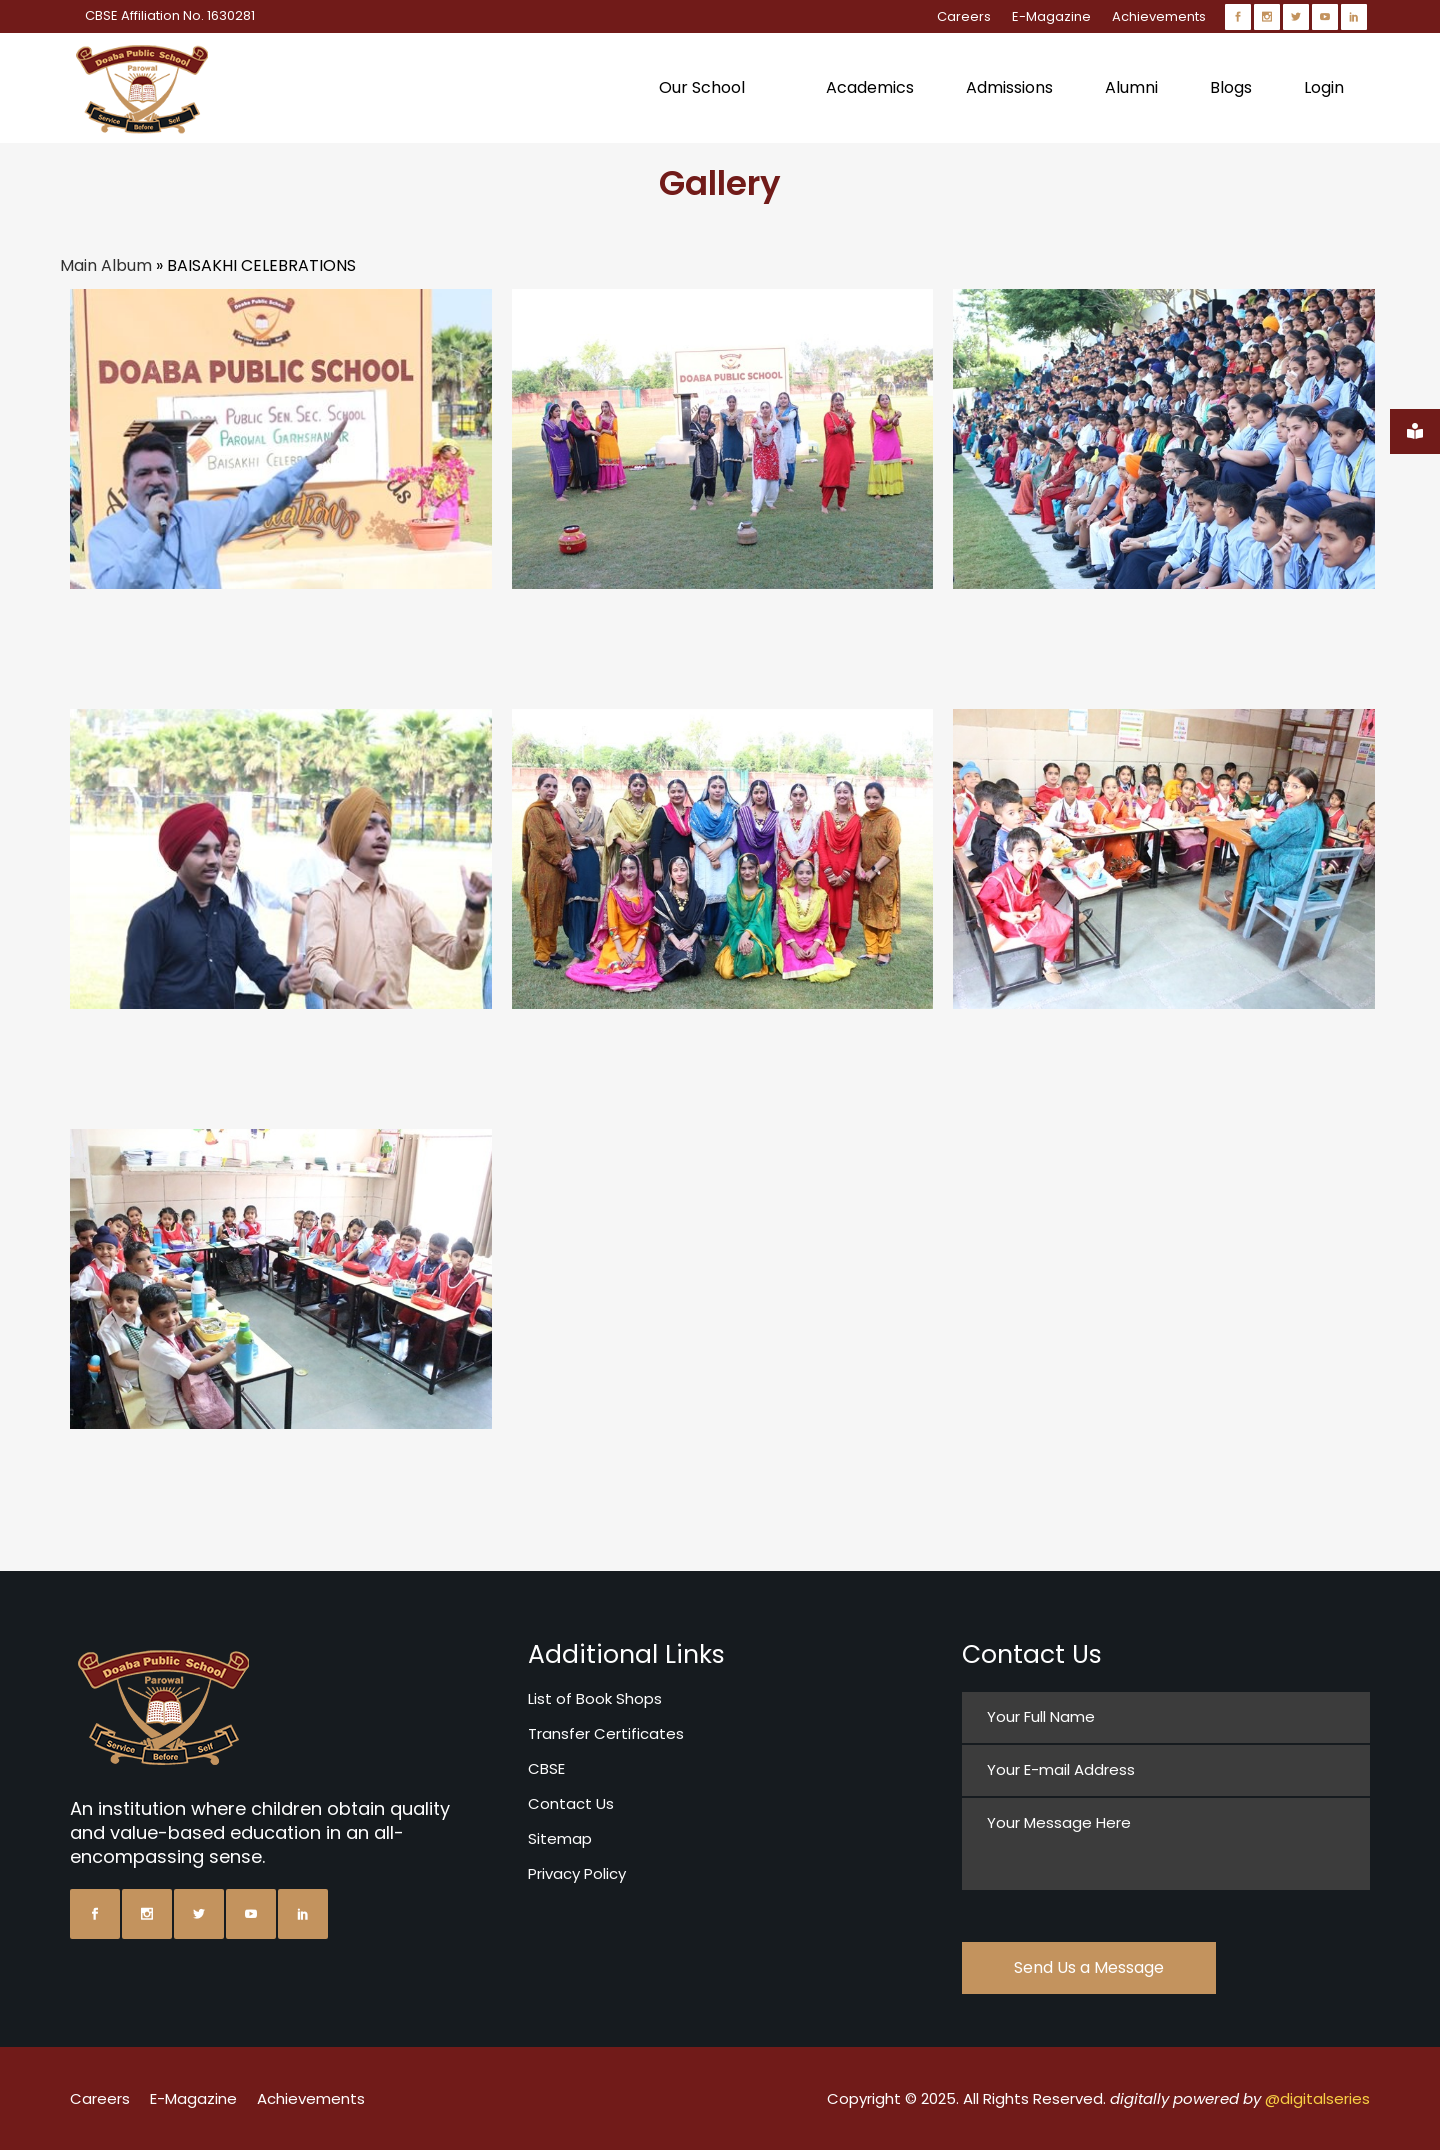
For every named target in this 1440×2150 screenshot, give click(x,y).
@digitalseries (1317, 2098)
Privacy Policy (577, 1873)
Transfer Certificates (606, 1733)
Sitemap (560, 1838)
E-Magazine (1051, 16)
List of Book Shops (595, 1698)
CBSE (546, 1768)
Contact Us (571, 1803)
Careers (964, 16)
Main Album (106, 265)
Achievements (1159, 16)
